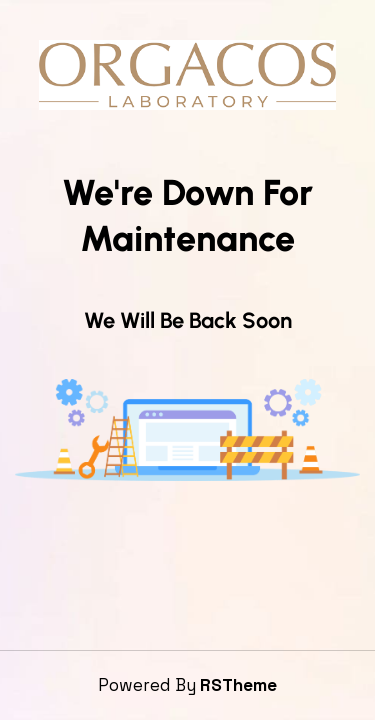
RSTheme (238, 685)
